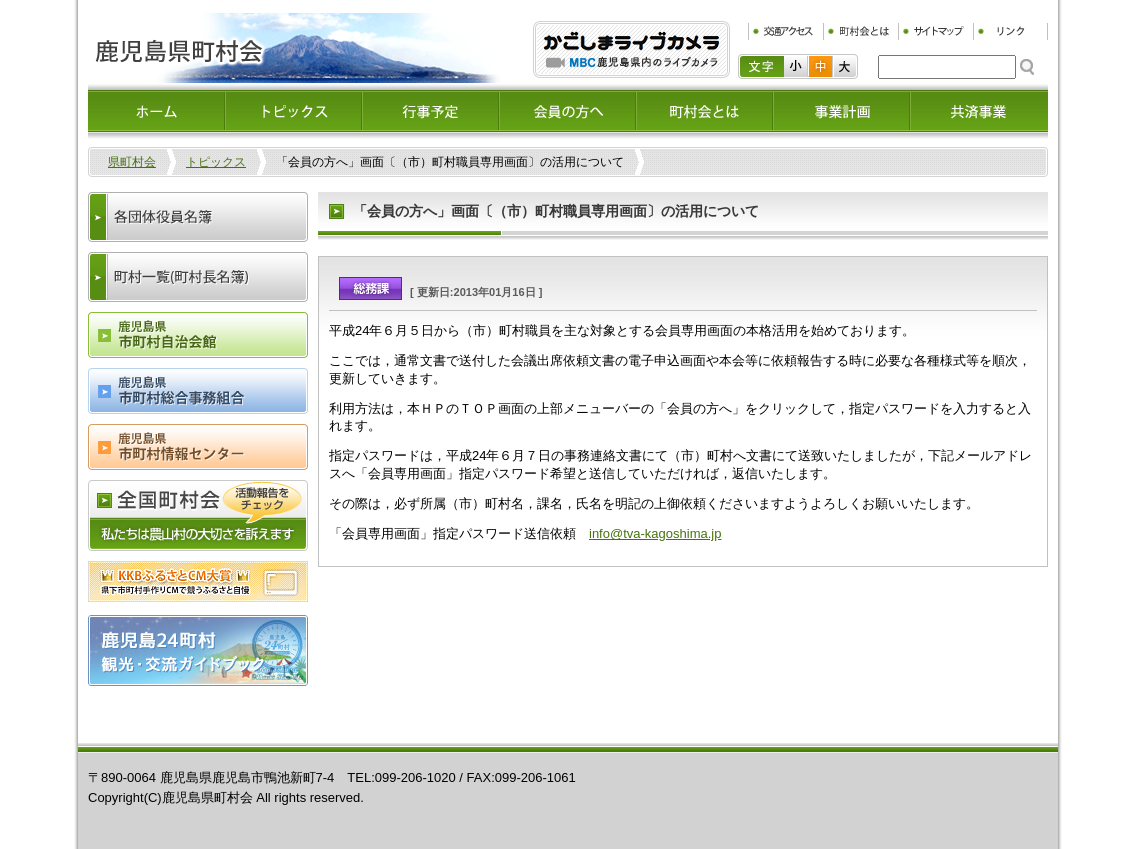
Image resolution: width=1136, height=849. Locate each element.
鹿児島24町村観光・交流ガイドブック (198, 650)
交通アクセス (785, 31)
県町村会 (132, 162)
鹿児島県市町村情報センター (198, 447)
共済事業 (978, 111)
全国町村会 (198, 515)
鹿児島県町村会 (295, 48)
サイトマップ (935, 31)
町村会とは (860, 31)
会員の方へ (567, 111)
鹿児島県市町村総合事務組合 (198, 391)
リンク (1010, 31)
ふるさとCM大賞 (198, 581)
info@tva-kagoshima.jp (655, 533)
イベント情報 (430, 111)
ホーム (156, 111)
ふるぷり (631, 49)
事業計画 (841, 111)
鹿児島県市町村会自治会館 (198, 335)
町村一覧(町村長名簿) (198, 277)
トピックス (293, 111)
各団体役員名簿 (198, 217)
